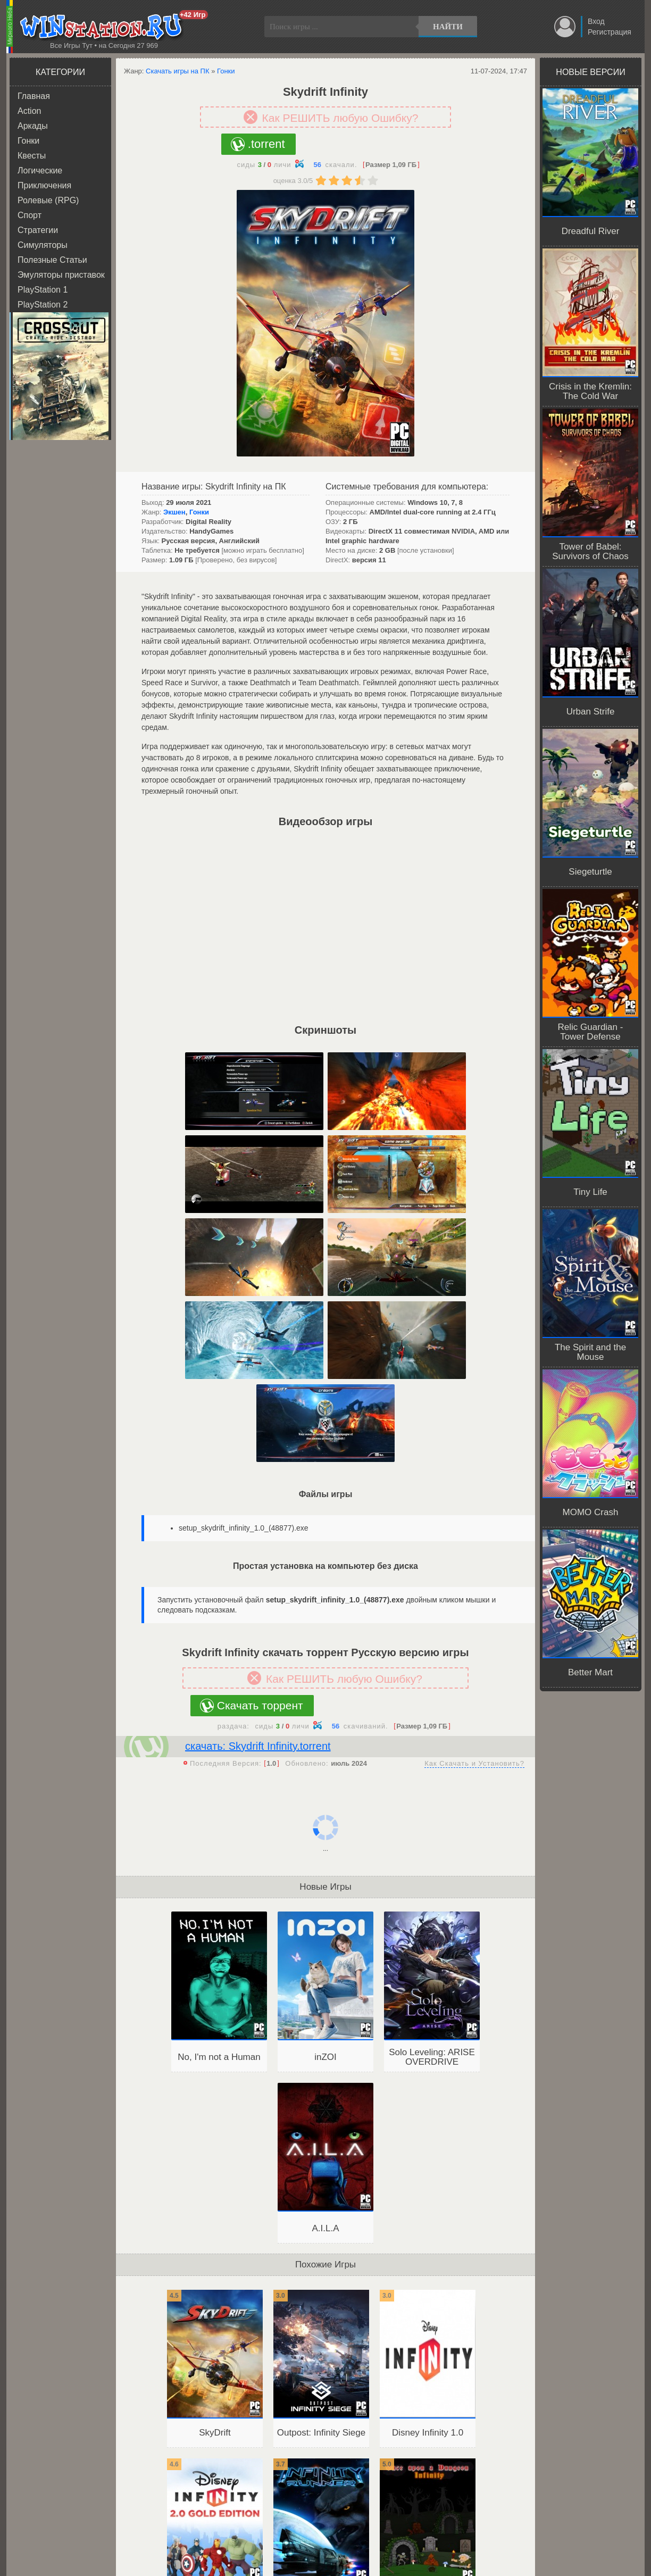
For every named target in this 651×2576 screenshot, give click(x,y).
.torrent (266, 144)
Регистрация (609, 32)
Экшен (174, 512)
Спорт (29, 215)
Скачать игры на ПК (178, 71)
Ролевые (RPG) (48, 200)
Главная (34, 96)
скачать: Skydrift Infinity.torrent (258, 1746)
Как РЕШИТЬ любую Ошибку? (340, 118)
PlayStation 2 (43, 304)
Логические (40, 170)
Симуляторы (43, 245)
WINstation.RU (103, 27)
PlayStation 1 (43, 289)
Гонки (28, 140)
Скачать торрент (260, 1705)
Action (29, 110)
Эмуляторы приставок (61, 274)
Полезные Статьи (52, 259)
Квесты (32, 155)
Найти (448, 26)
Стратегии (38, 230)
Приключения (44, 185)
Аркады (33, 125)
